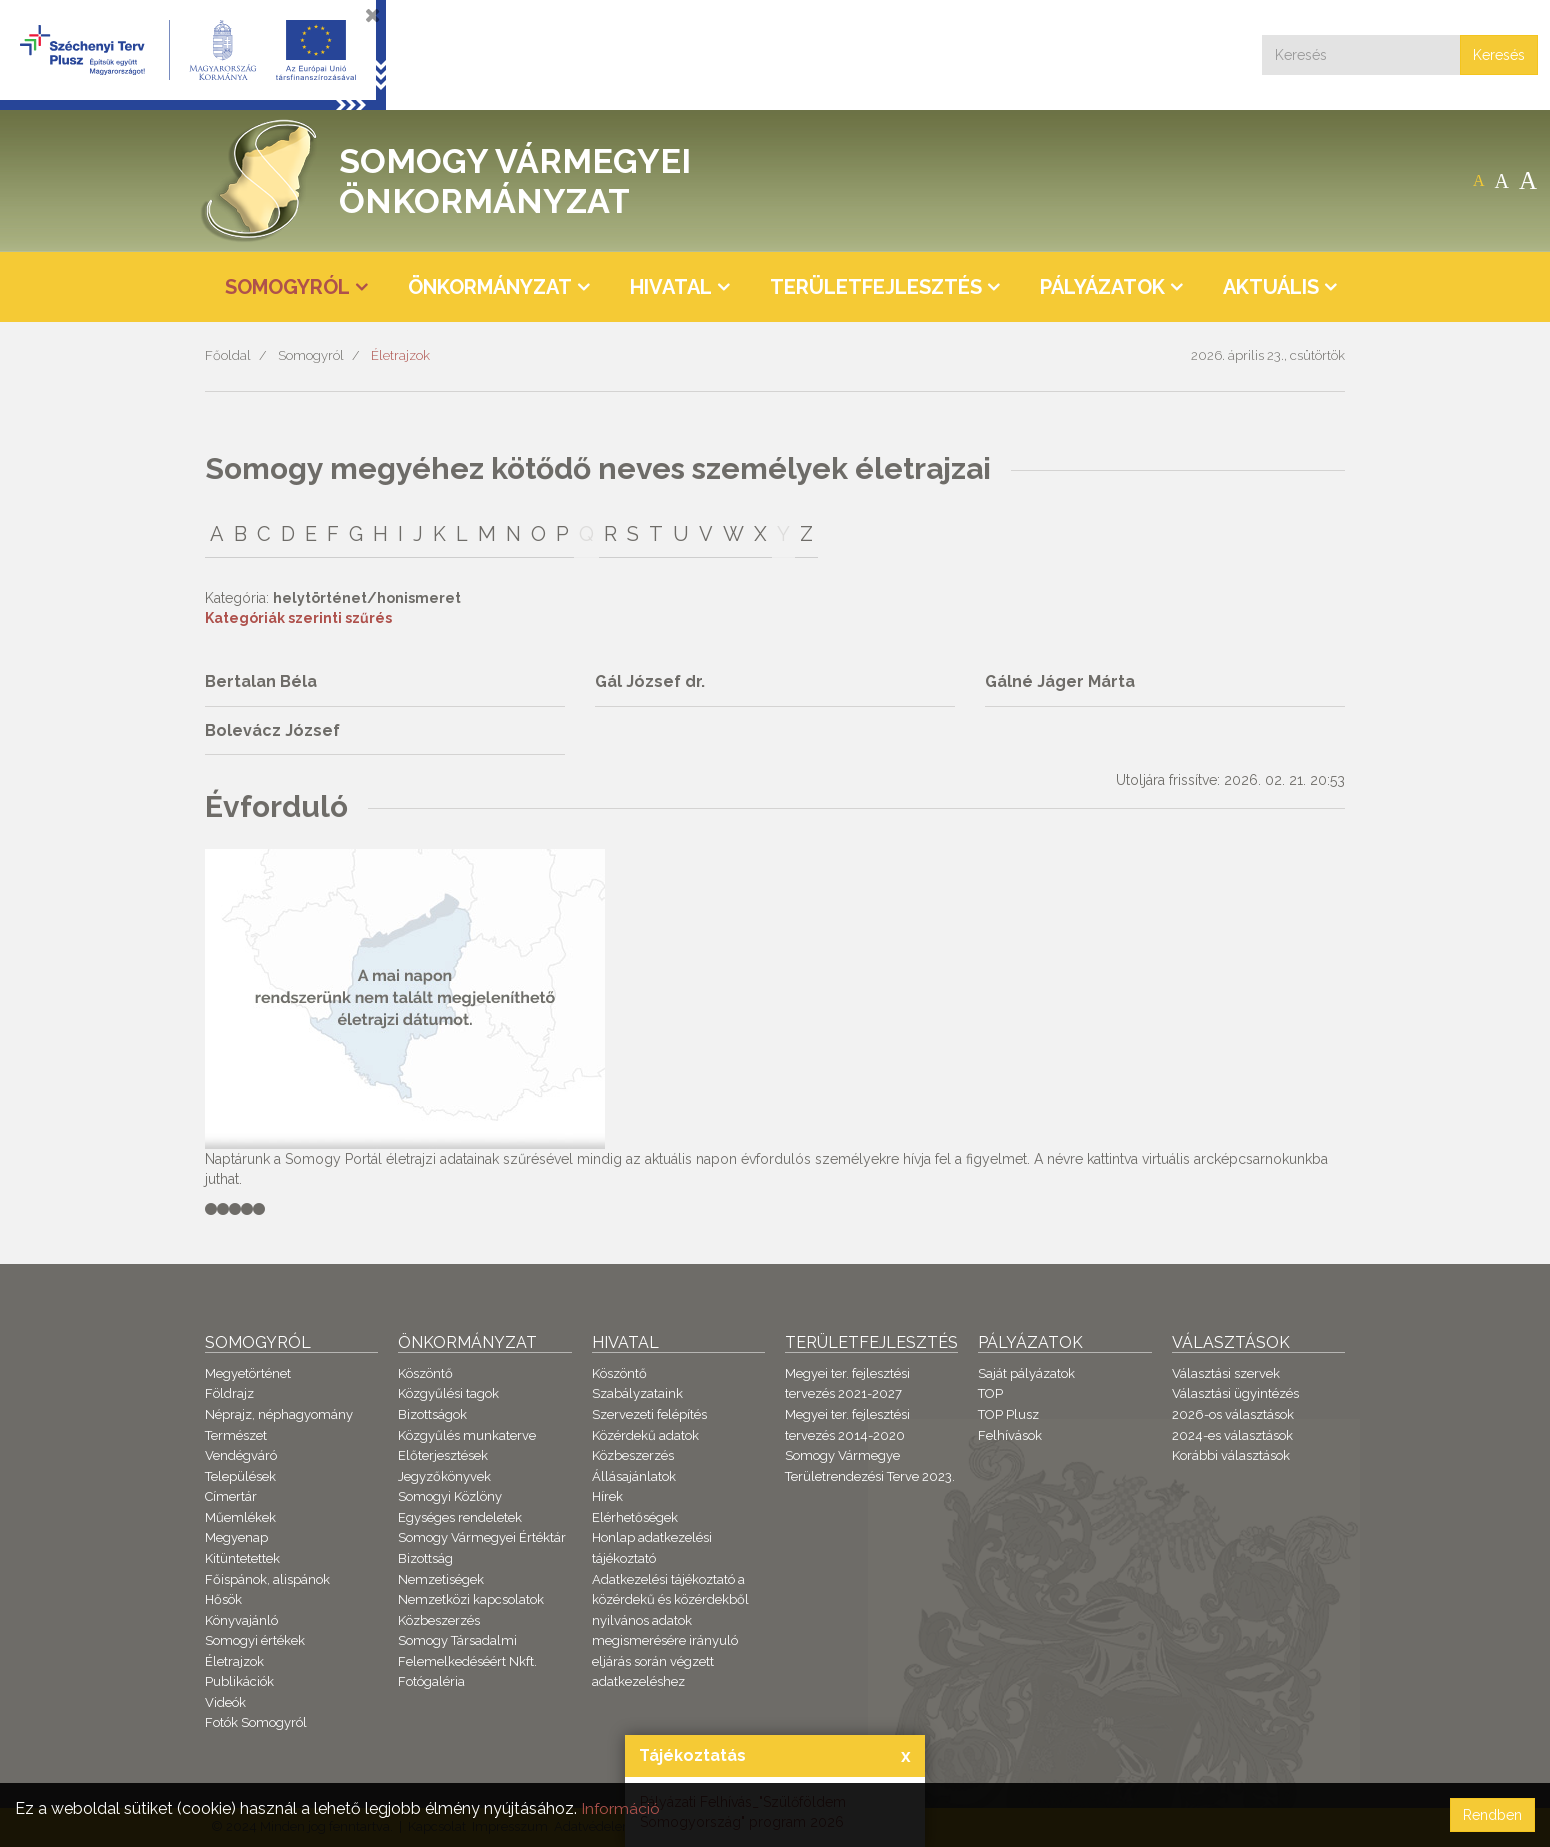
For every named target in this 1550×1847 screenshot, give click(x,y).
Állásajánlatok (634, 1476)
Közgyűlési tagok (448, 1393)
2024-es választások (1232, 1435)
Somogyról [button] (287, 287)
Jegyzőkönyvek (444, 1476)
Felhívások (1010, 1435)
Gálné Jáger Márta (1060, 681)
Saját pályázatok (1026, 1373)
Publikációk (239, 1681)
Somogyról (311, 355)
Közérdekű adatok (645, 1435)
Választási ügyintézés (1235, 1393)
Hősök (223, 1599)
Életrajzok (400, 355)
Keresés (1499, 55)
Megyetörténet (248, 1373)
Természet (236, 1435)
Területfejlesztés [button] (876, 287)
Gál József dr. (650, 681)
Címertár (231, 1496)
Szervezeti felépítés (649, 1414)
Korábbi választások (1231, 1455)
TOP (990, 1393)
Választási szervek (1226, 1373)
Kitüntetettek (242, 1558)
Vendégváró (241, 1455)
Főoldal (228, 355)
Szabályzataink (637, 1393)
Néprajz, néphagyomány (279, 1414)
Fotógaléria (431, 1681)
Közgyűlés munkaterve (467, 1435)
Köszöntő (425, 1373)
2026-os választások (1233, 1414)
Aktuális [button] (1271, 287)
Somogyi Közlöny (450, 1496)
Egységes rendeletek (460, 1517)
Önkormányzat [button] (490, 287)
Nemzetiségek (441, 1579)
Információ (621, 1808)
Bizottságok (432, 1414)
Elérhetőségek (635, 1517)
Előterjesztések (443, 1455)
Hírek (607, 1496)
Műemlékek (240, 1517)
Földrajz (229, 1393)
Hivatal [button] (671, 287)
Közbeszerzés (439, 1620)
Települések (240, 1476)
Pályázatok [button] (1102, 287)
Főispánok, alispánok (267, 1579)
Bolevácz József (272, 730)
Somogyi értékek (255, 1640)
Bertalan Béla (261, 681)
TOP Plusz (1008, 1414)
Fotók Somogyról (256, 1722)
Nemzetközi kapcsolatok (471, 1599)
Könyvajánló (241, 1620)
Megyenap (236, 1537)
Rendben (1492, 1815)
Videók (225, 1702)
